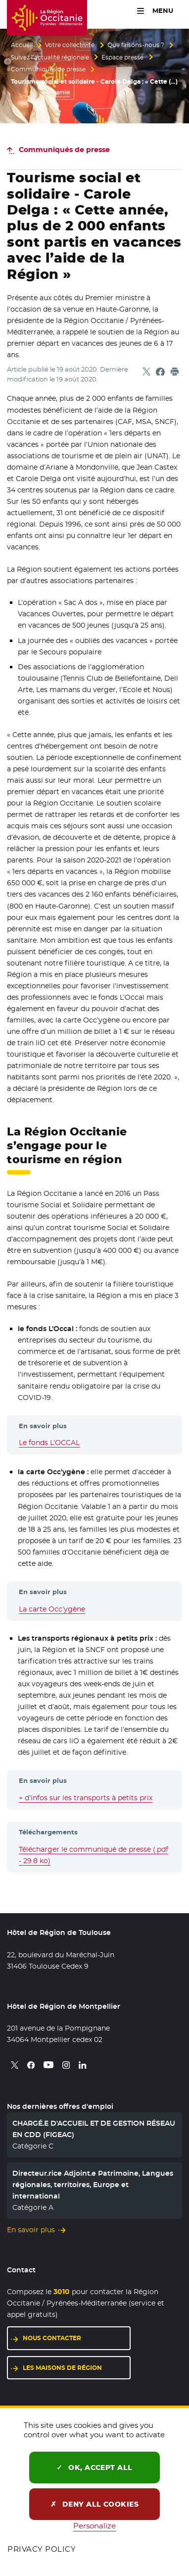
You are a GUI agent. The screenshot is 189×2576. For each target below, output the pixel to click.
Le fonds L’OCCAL (49, 1442)
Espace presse (122, 57)
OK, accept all (94, 2467)
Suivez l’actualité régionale (50, 57)
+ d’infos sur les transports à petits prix (85, 1797)
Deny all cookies (94, 2504)
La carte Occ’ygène (52, 1609)
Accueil (22, 45)
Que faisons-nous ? (135, 45)
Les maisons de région (62, 2367)
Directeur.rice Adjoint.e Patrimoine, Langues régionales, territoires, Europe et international (92, 2184)
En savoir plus (31, 2229)
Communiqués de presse (48, 69)
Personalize (94, 2525)
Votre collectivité (69, 45)
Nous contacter (52, 2338)
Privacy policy (41, 2549)
